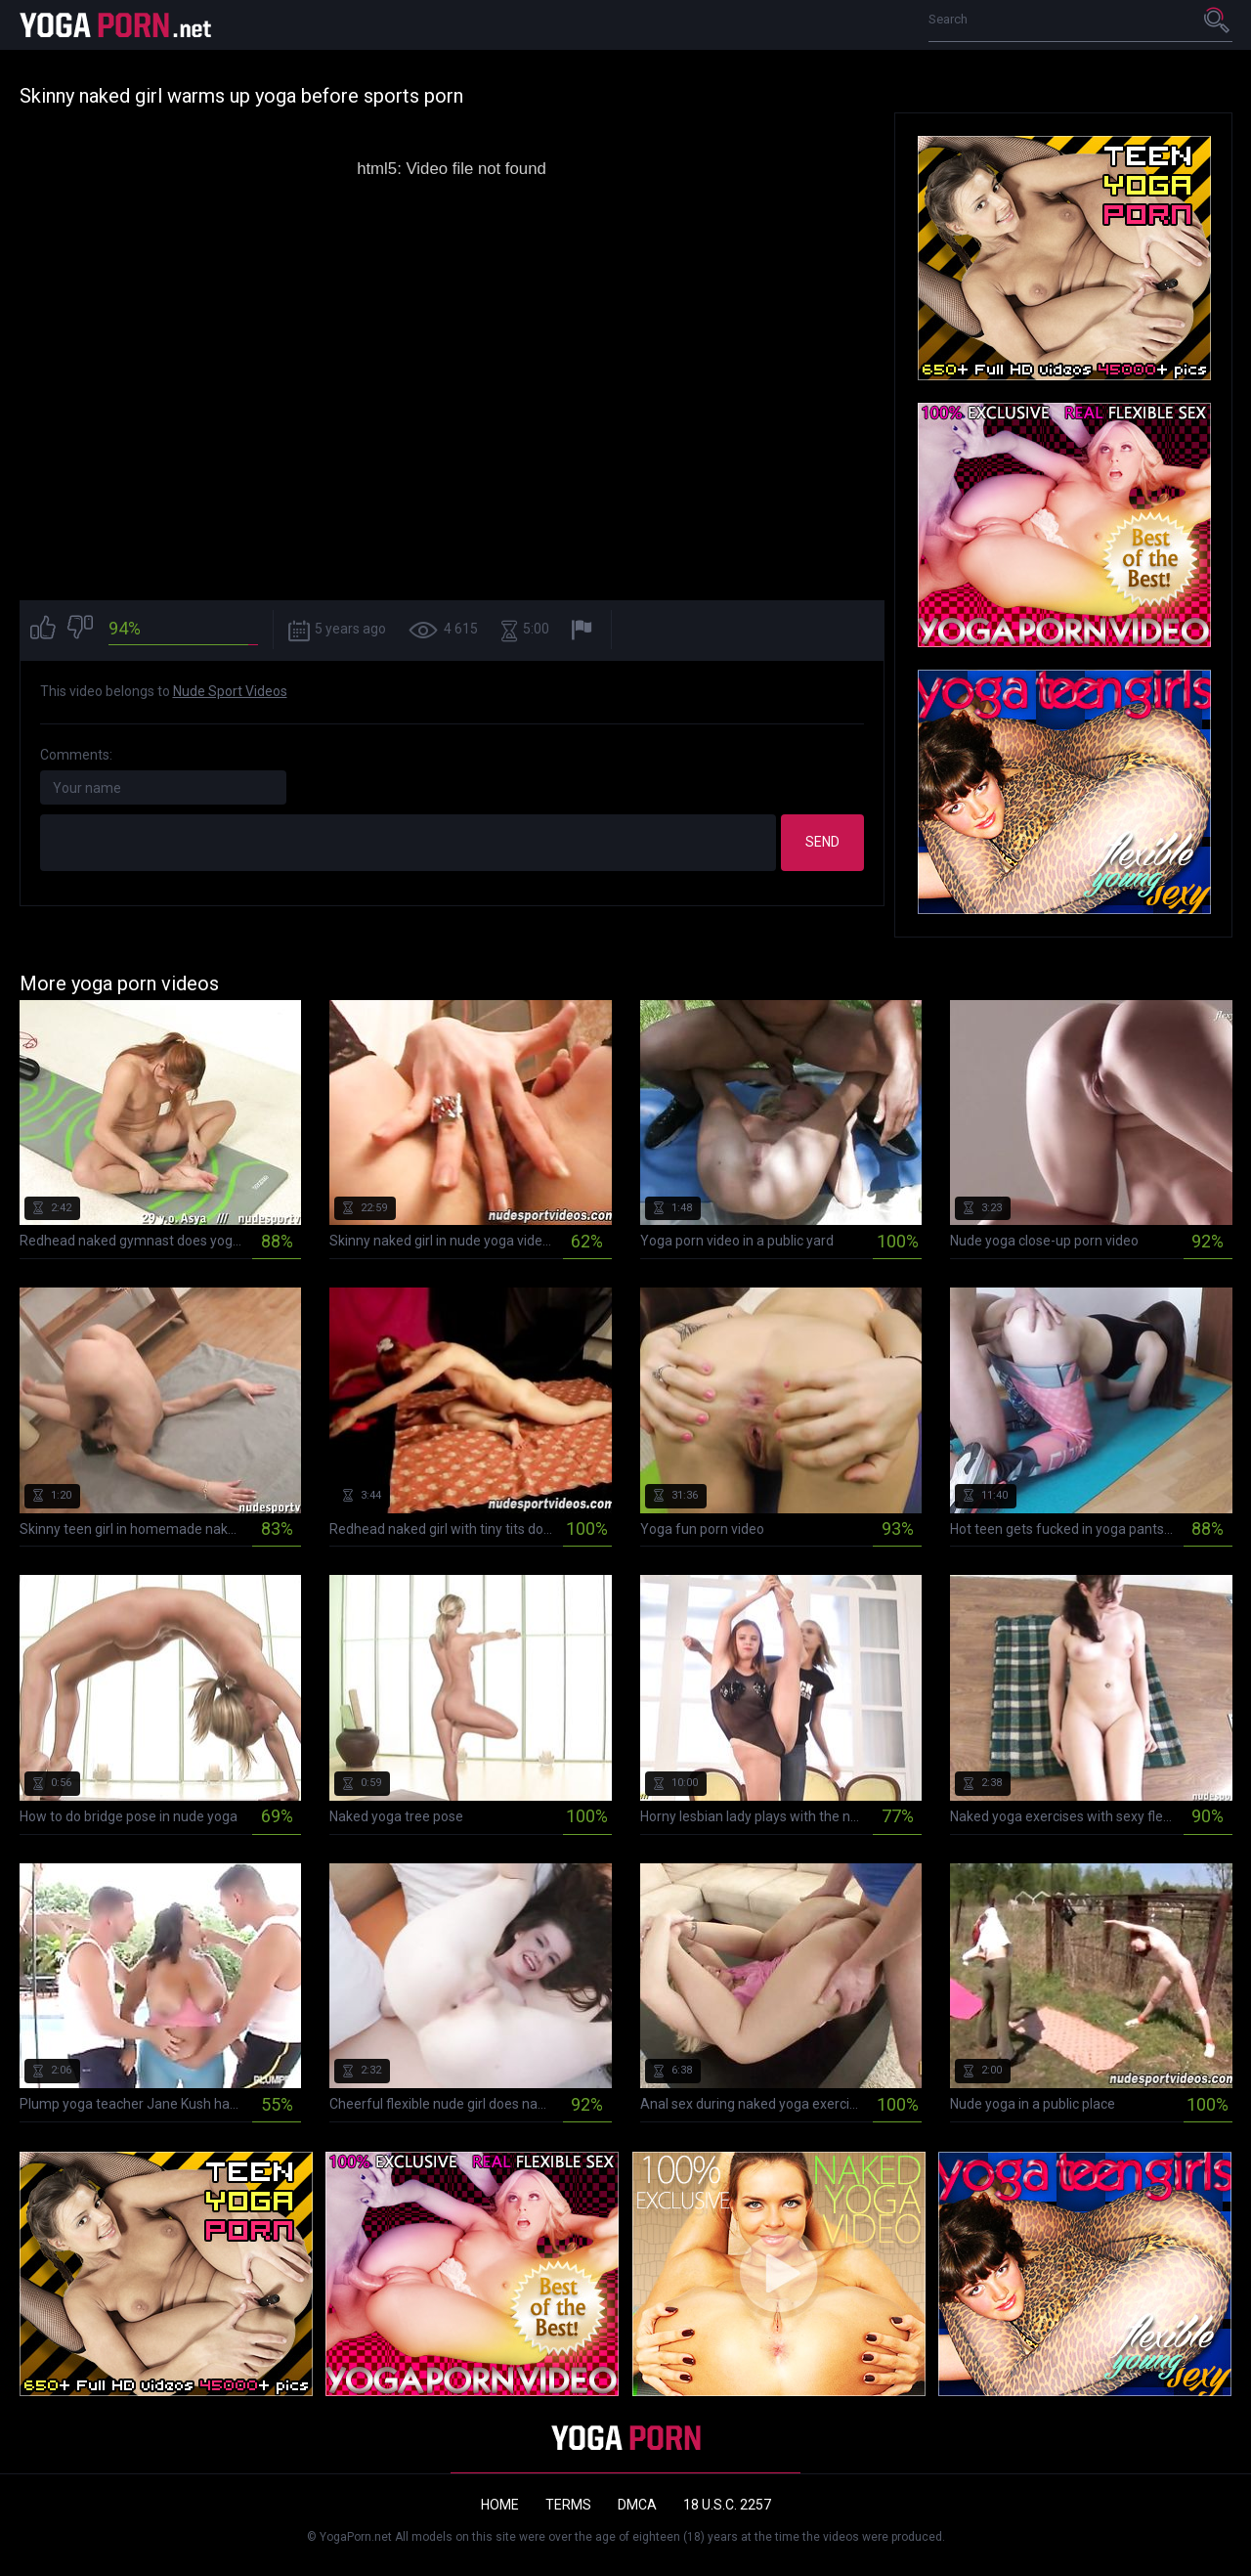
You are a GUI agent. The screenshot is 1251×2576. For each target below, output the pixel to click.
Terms (568, 2504)
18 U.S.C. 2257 (727, 2504)
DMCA (637, 2504)
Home (500, 2504)
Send (822, 842)
